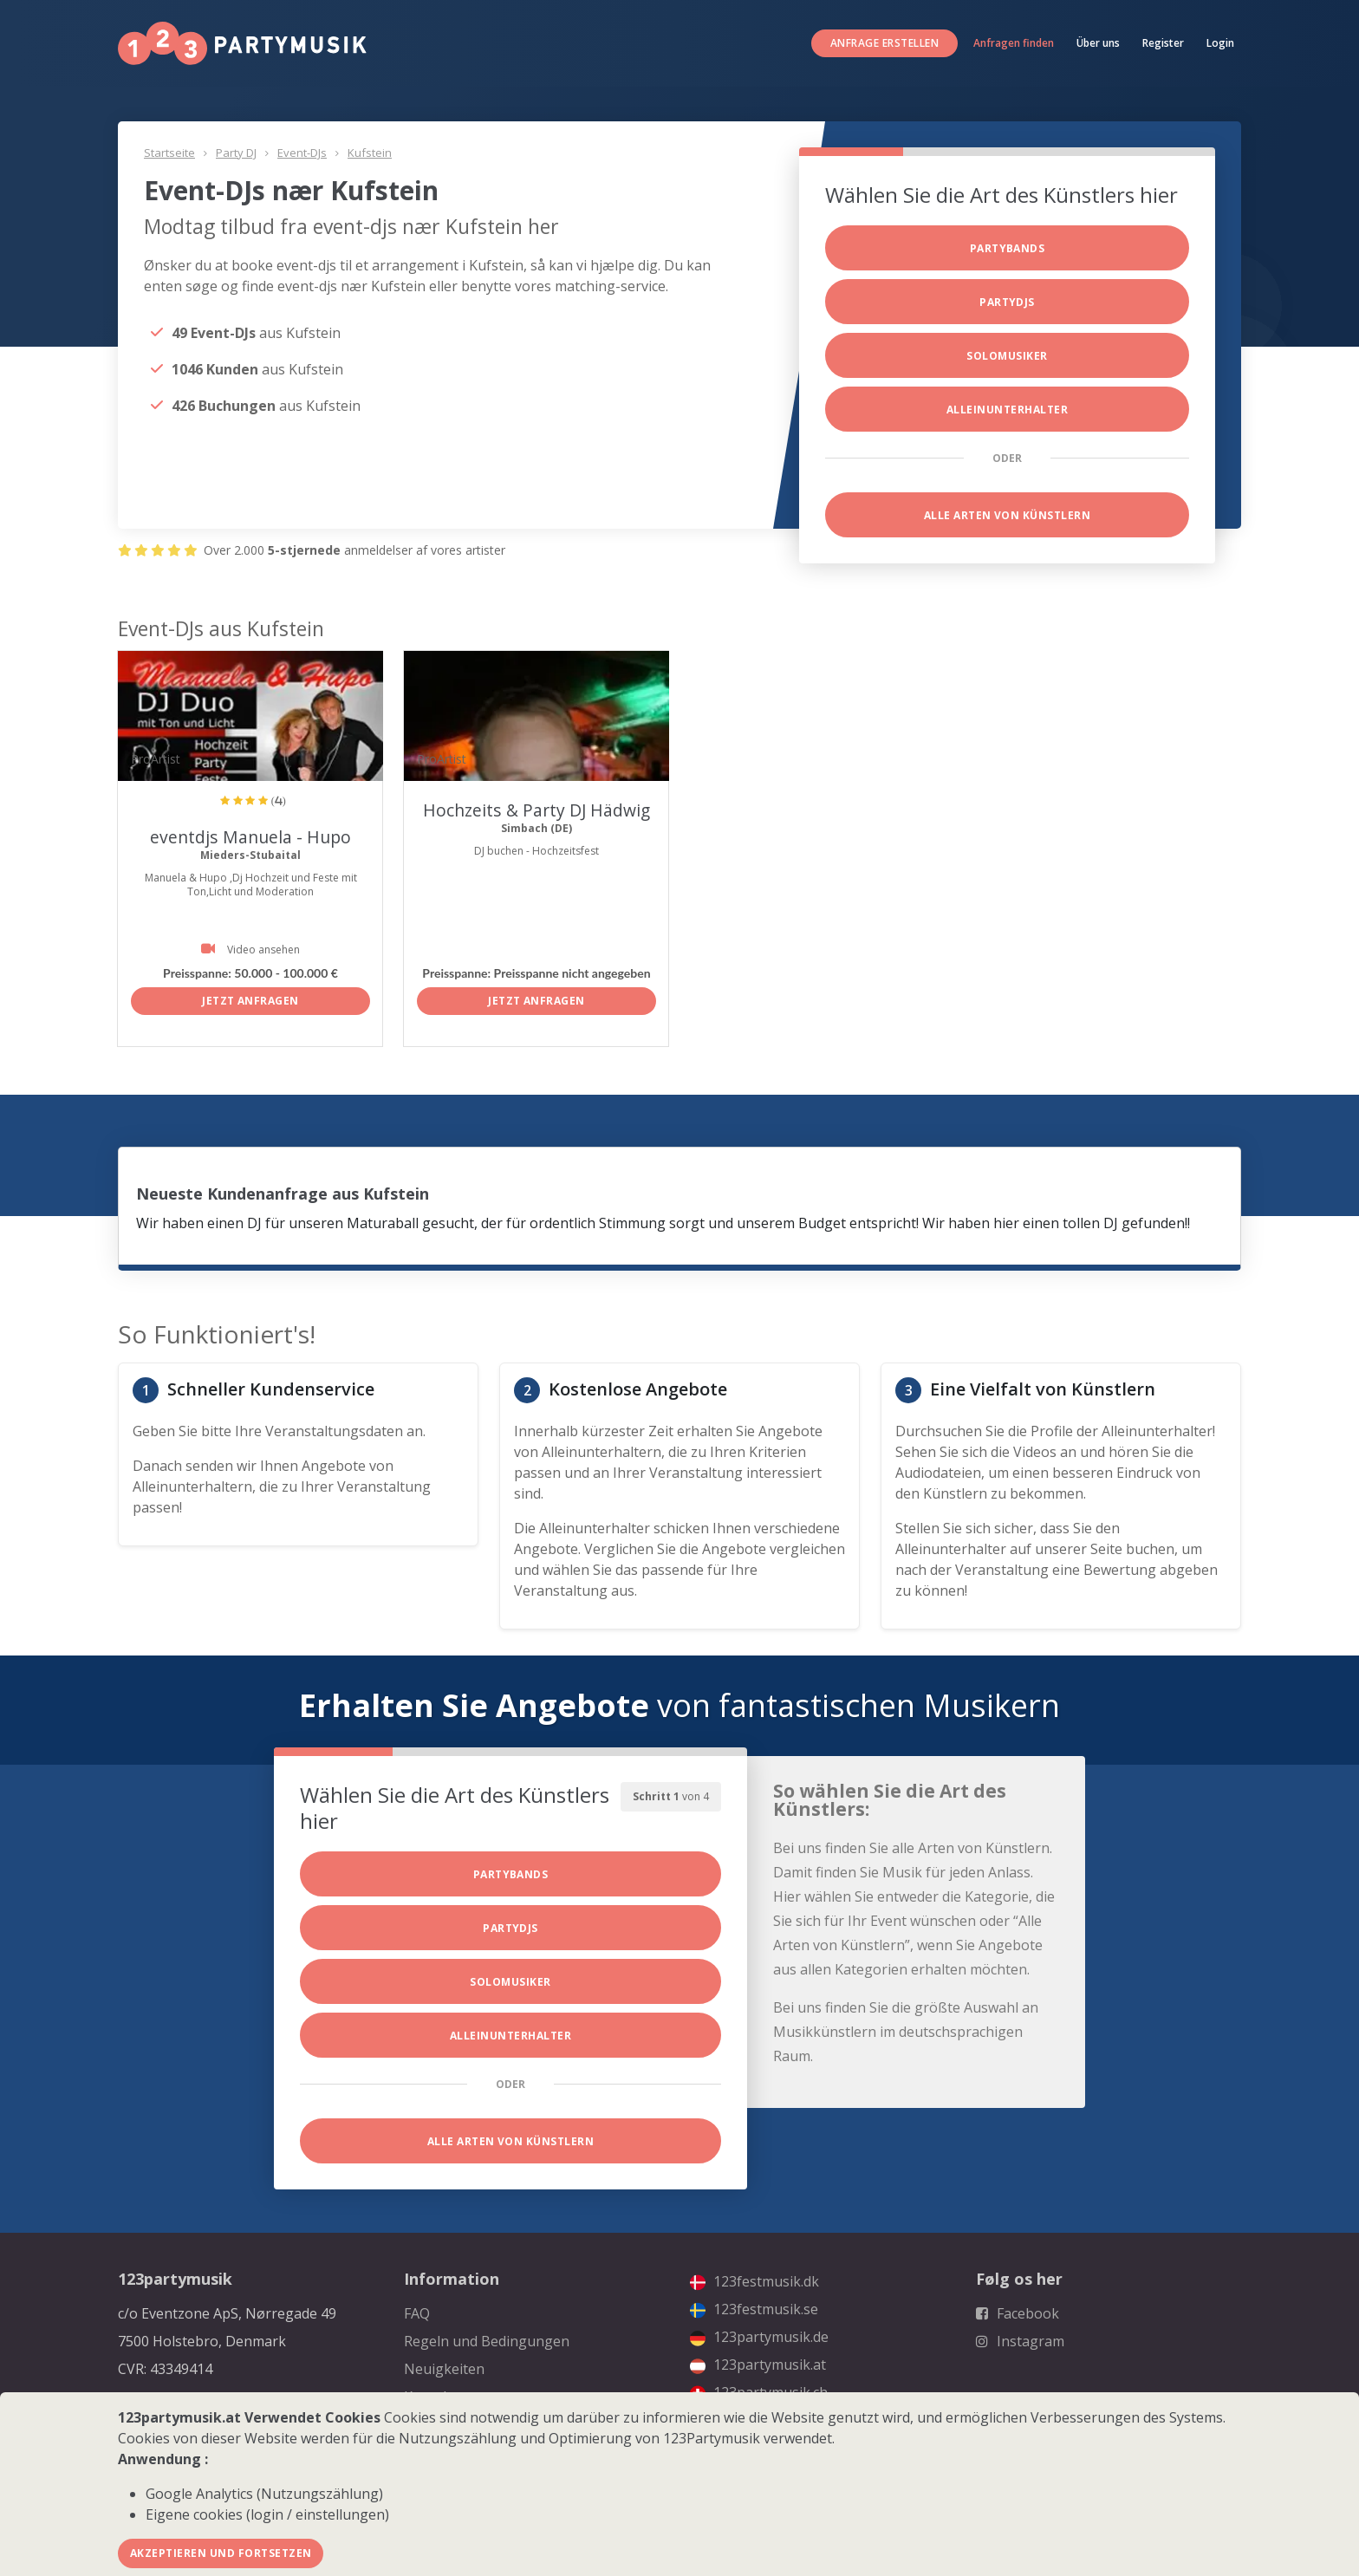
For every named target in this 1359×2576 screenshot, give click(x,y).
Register (1163, 43)
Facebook (1017, 2313)
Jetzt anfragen (250, 1000)
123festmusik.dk (754, 2281)
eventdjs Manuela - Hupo (251, 837)
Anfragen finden (1013, 43)
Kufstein (370, 152)
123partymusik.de (759, 2336)
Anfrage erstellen (884, 43)
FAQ (417, 2313)
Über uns (1098, 43)
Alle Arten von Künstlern (1007, 515)
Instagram (1020, 2341)
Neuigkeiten (444, 2368)
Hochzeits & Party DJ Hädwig (536, 810)
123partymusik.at (758, 2364)
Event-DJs (302, 152)
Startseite (169, 152)
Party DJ (236, 152)
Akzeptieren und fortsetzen (220, 2553)
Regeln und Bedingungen (486, 2341)
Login (1220, 43)
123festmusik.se (754, 2309)
